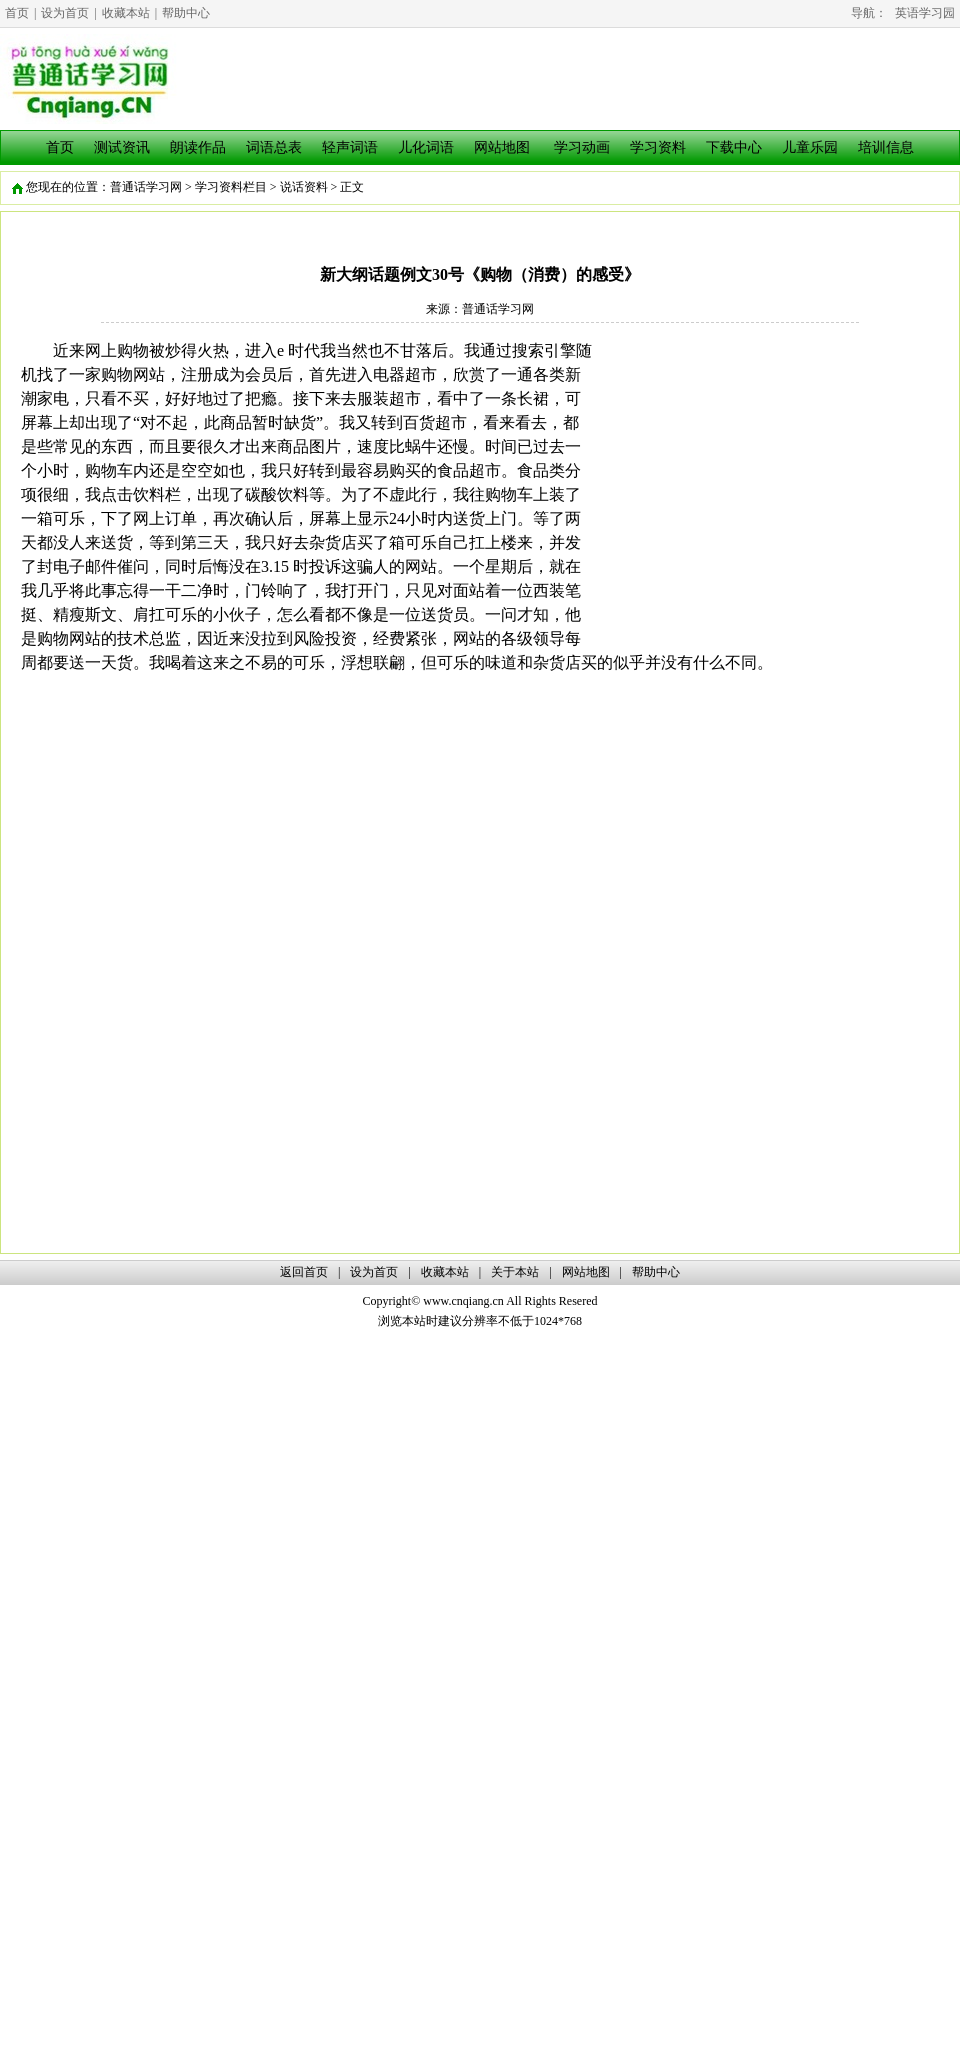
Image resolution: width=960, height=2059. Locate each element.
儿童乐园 (810, 147)
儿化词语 (426, 147)
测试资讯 (122, 147)
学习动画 (582, 147)
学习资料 (658, 147)
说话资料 (304, 187)
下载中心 (734, 147)
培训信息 (886, 147)
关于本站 (515, 1272)
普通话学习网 (146, 187)
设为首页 (65, 13)
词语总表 (274, 147)
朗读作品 (198, 147)
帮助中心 (186, 13)
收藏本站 (126, 13)
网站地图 (502, 147)
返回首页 (304, 1272)
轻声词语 (350, 147)
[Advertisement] (771, 479)
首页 (17, 13)
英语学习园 (925, 13)
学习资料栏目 (231, 187)
